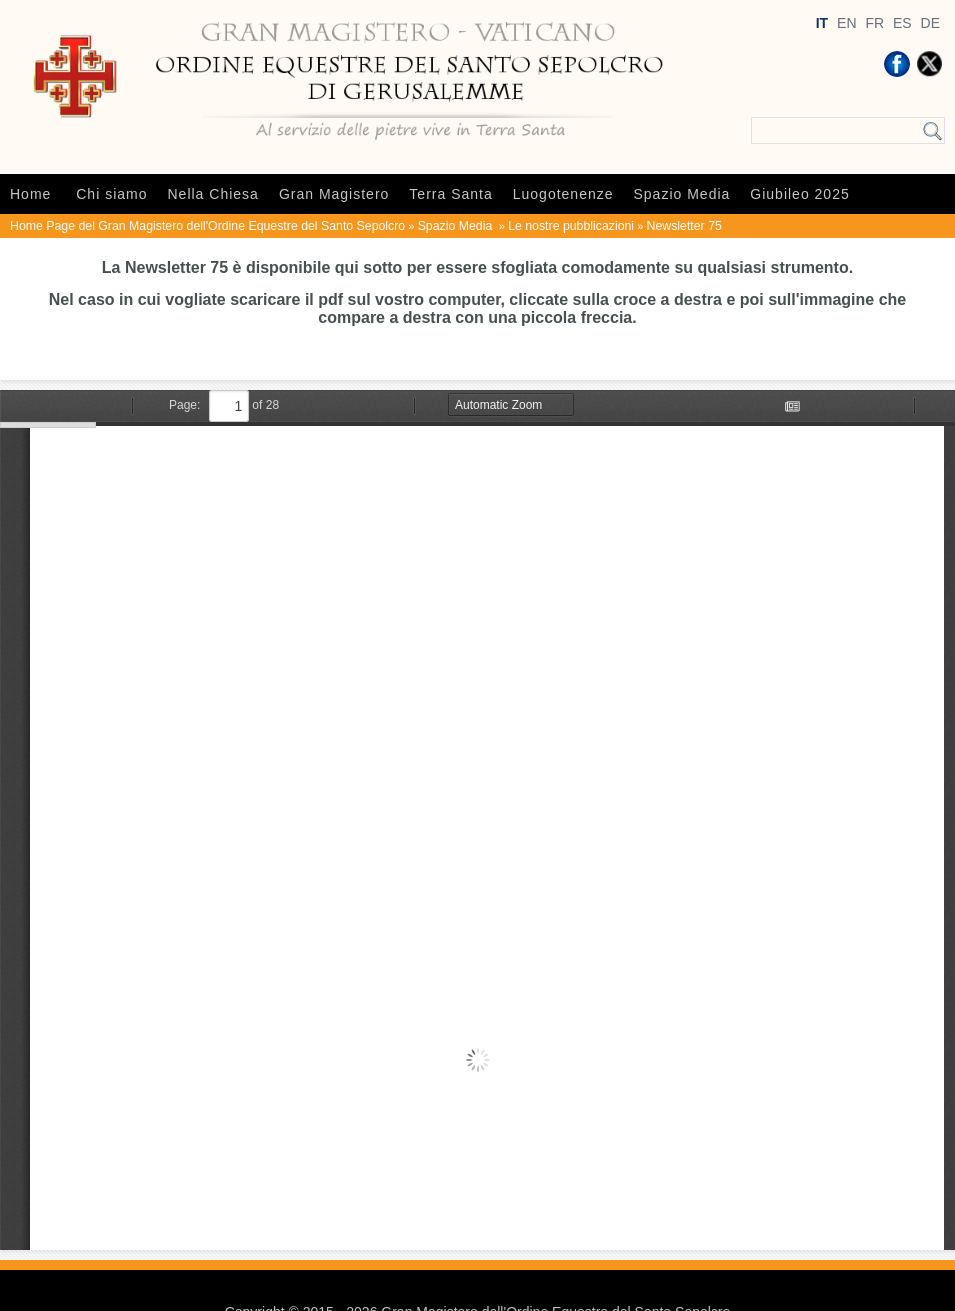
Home (30, 194)
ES (902, 23)
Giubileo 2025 (799, 194)
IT (822, 23)
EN (846, 23)
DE (930, 23)
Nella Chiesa (213, 194)
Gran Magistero (334, 194)
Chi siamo (111, 194)
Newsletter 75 (684, 226)
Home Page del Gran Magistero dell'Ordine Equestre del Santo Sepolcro (207, 226)
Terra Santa (450, 194)
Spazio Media (682, 194)
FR (874, 23)
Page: (184, 405)
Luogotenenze (563, 194)
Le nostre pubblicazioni (571, 226)
